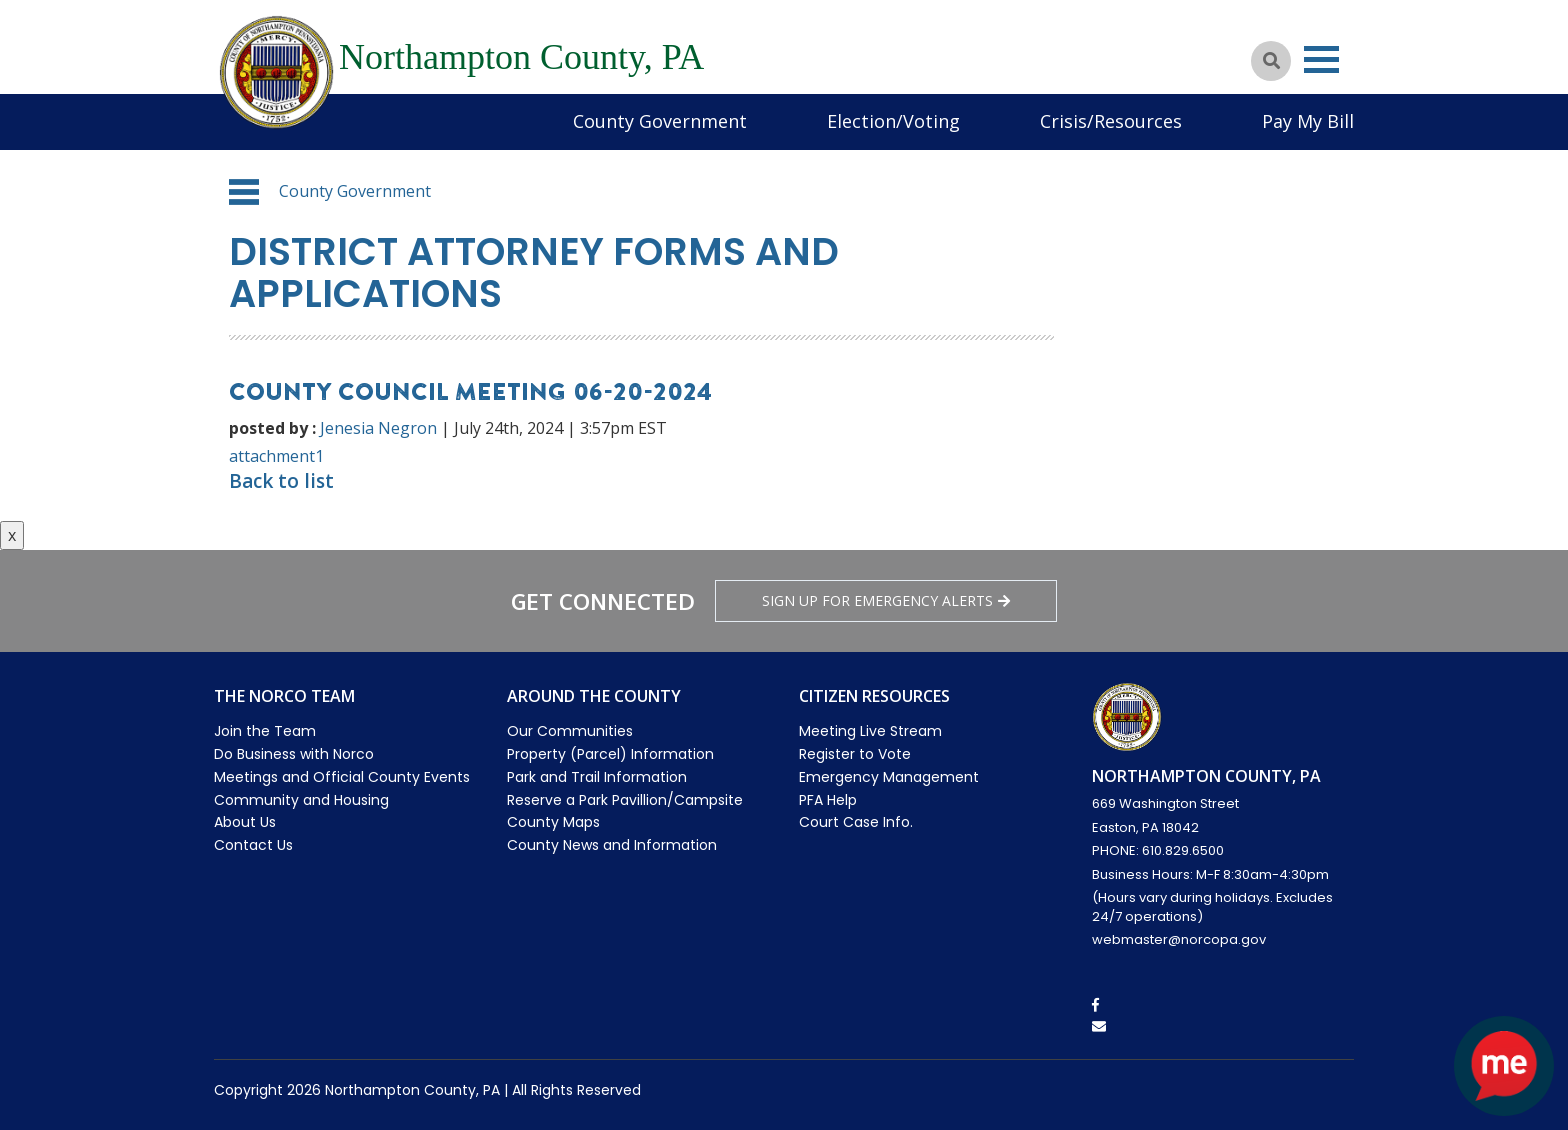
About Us (245, 822)
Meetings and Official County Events (342, 777)
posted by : (272, 428)
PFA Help (828, 800)
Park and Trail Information (597, 777)
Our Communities (570, 731)
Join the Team (265, 731)
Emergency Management (889, 777)
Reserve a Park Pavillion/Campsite (625, 800)
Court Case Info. (856, 822)
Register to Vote (855, 754)
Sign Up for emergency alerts (886, 600)
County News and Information (612, 845)
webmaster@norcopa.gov (1179, 939)
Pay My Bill (1308, 121)
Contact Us (253, 845)
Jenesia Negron (378, 428)
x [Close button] (12, 535)
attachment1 (276, 456)
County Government (660, 121)
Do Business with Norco (294, 754)
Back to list (281, 481)
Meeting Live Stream (870, 731)
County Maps (553, 822)
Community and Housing (301, 800)
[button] (244, 192)
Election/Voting (893, 121)
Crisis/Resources (1111, 121)
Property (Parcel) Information (610, 754)
